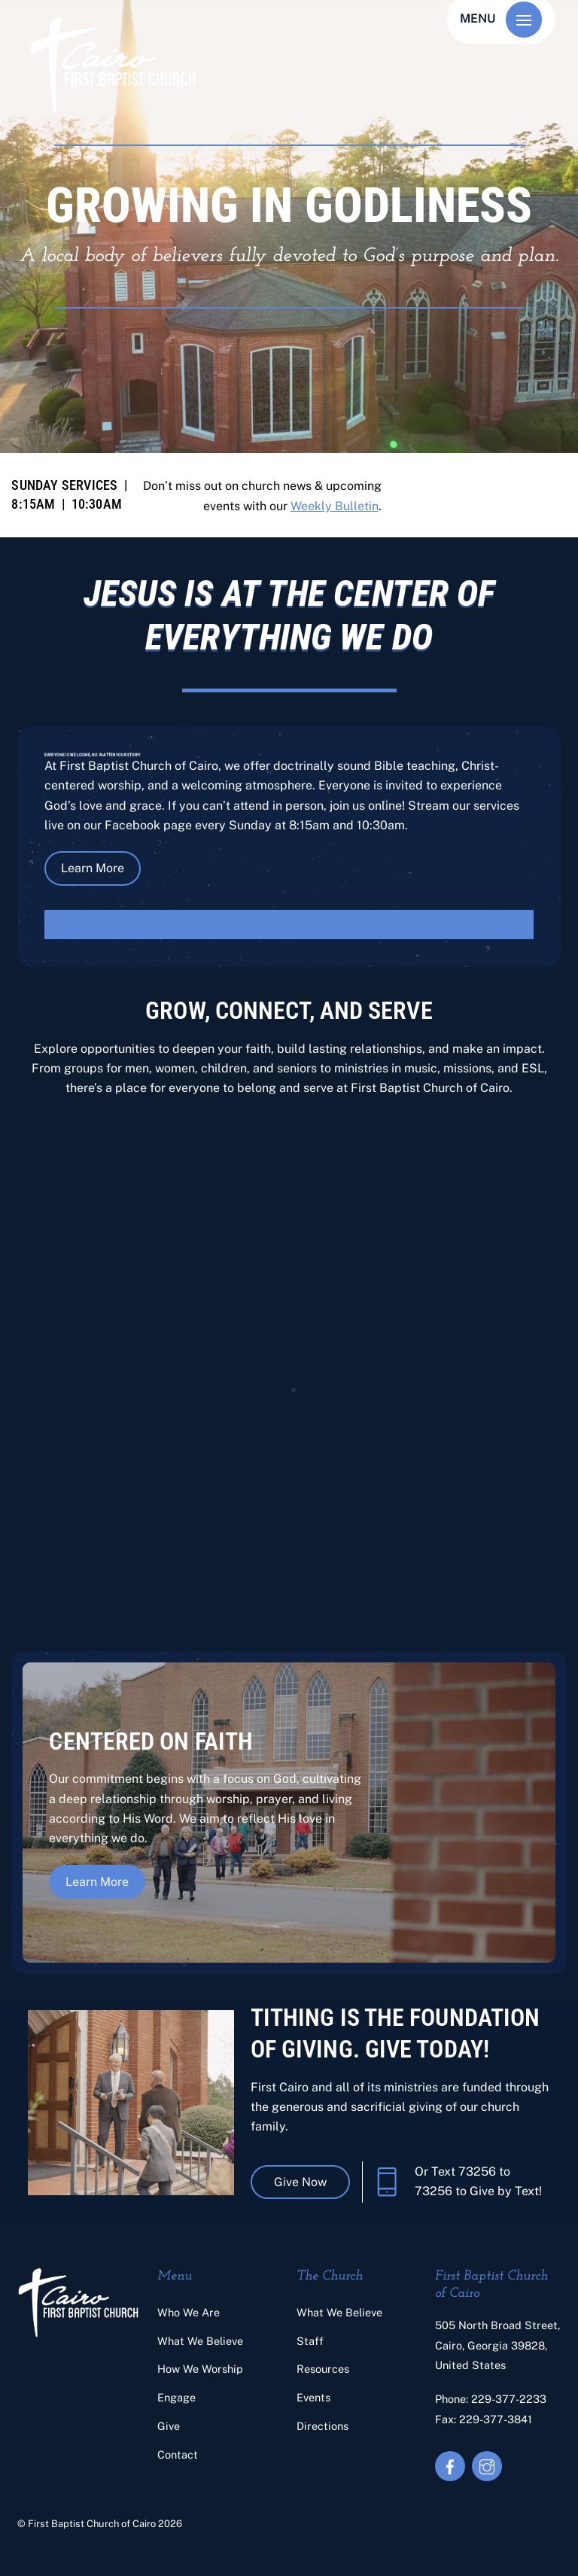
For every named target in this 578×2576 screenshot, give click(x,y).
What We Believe (200, 2340)
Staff (310, 2340)
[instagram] (487, 2465)
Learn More (92, 868)
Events (313, 2397)
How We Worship (200, 2368)
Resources (323, 2368)
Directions (322, 2425)
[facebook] (450, 2465)
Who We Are (188, 2312)
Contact (177, 2454)
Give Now (300, 2182)
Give (168, 2425)
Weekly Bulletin (335, 506)
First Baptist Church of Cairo (92, 2523)
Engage (176, 2397)
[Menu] (524, 20)
